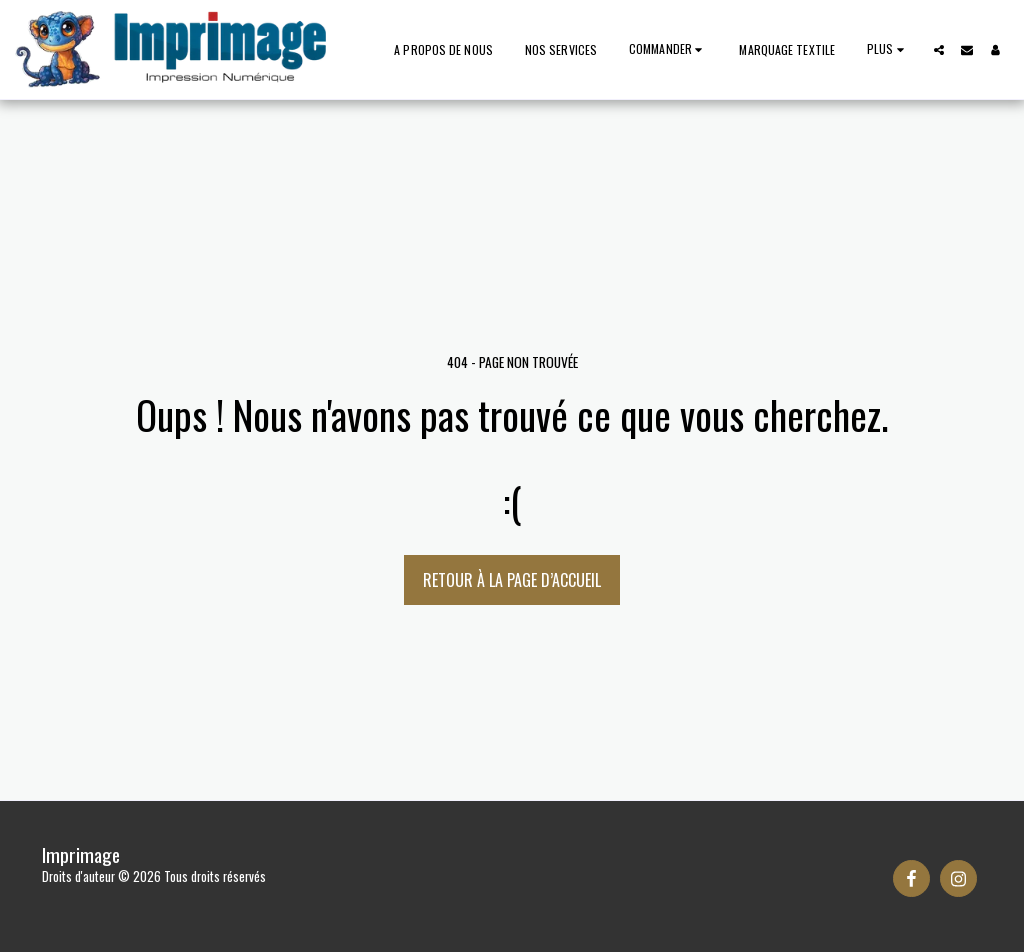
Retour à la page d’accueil (512, 580)
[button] (939, 50)
